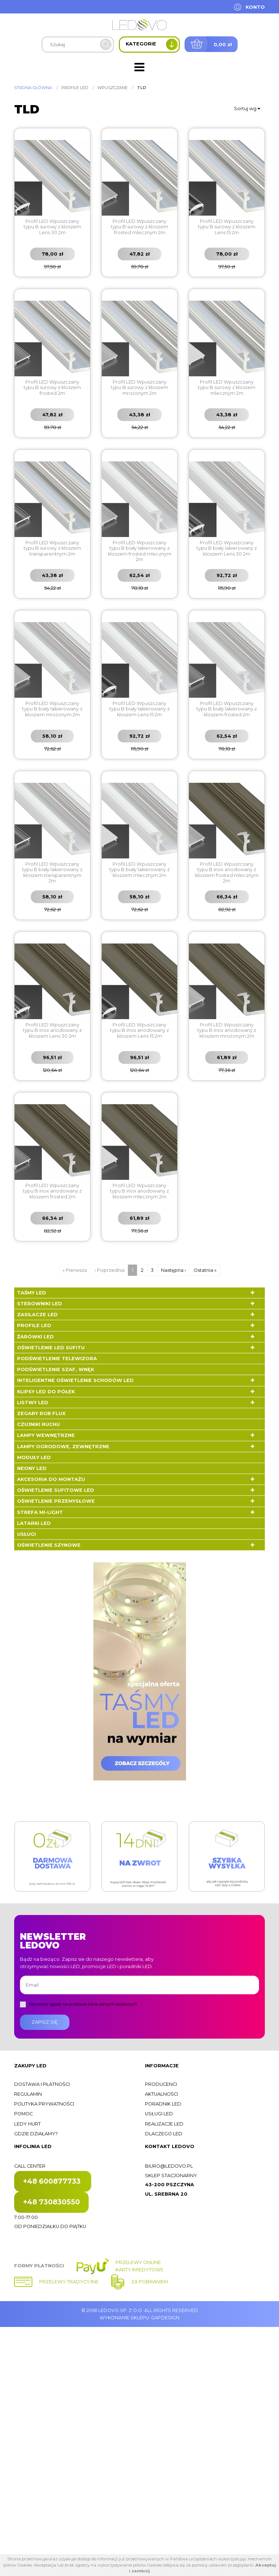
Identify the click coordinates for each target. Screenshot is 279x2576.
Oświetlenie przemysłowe (56, 1501)
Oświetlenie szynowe (49, 1545)
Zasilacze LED (37, 1314)
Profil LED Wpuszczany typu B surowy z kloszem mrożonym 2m (139, 387)
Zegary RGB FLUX (41, 1413)
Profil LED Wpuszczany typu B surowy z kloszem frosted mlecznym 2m (139, 227)
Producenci (161, 2084)
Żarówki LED (35, 1336)
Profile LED (34, 1325)
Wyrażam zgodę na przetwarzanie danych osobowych (83, 2004)
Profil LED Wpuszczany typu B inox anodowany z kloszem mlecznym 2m (139, 1191)
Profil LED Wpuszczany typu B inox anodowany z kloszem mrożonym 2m (226, 1030)
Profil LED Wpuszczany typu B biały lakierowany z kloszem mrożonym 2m (52, 709)
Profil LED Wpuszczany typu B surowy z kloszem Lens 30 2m (52, 227)
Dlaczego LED (163, 2133)
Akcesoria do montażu (51, 1479)
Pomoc (23, 2113)
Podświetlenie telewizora (57, 1358)
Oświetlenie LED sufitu (51, 1347)
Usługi (26, 1534)
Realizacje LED (164, 2124)
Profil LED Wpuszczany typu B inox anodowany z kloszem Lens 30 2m (52, 1030)
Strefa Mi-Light (40, 1512)
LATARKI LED (34, 1523)
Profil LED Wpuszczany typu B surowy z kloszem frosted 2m (52, 387)
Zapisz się (45, 2022)
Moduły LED (34, 1457)
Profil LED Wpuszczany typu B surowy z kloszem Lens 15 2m (226, 227)
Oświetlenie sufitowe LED (55, 1490)
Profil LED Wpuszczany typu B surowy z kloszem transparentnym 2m (52, 548)
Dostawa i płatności (42, 2084)
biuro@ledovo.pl (169, 2166)
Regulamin (28, 2094)
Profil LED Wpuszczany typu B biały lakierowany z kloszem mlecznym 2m (139, 869)
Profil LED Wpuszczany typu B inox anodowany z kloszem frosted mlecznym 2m (227, 872)
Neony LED (31, 1468)
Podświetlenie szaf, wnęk (55, 1369)
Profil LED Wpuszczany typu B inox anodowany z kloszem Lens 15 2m (139, 1030)
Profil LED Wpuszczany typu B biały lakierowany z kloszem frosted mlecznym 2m (139, 551)
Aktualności (161, 2094)
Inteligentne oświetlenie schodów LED (75, 1380)
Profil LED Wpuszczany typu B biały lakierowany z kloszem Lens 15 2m (139, 709)
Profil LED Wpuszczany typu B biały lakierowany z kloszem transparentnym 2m (52, 872)
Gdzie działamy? (36, 2133)
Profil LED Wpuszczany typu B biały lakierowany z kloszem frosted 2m (227, 709)
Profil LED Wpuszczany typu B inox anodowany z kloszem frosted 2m (52, 1191)
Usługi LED (159, 2113)
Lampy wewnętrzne (46, 1435)
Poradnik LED (163, 2104)
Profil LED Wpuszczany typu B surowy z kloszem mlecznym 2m (226, 387)
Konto (255, 7)
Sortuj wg (247, 108)
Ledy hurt (27, 2124)
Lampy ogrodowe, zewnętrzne (63, 1446)
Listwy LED (32, 1402)
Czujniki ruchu (38, 1424)
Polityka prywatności (44, 2104)
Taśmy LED (31, 1292)
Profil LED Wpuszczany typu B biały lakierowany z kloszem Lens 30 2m (227, 548)
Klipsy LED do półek (46, 1391)
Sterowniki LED (39, 1303)
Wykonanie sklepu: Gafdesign (139, 2317)
